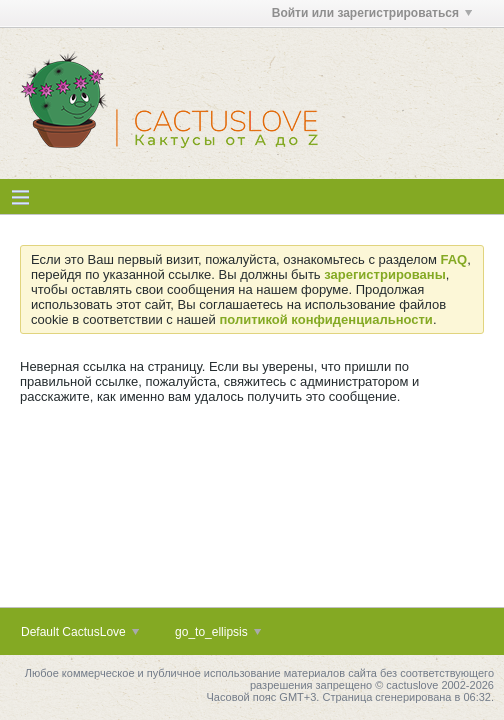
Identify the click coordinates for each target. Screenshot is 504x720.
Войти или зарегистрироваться (372, 13)
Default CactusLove (80, 632)
